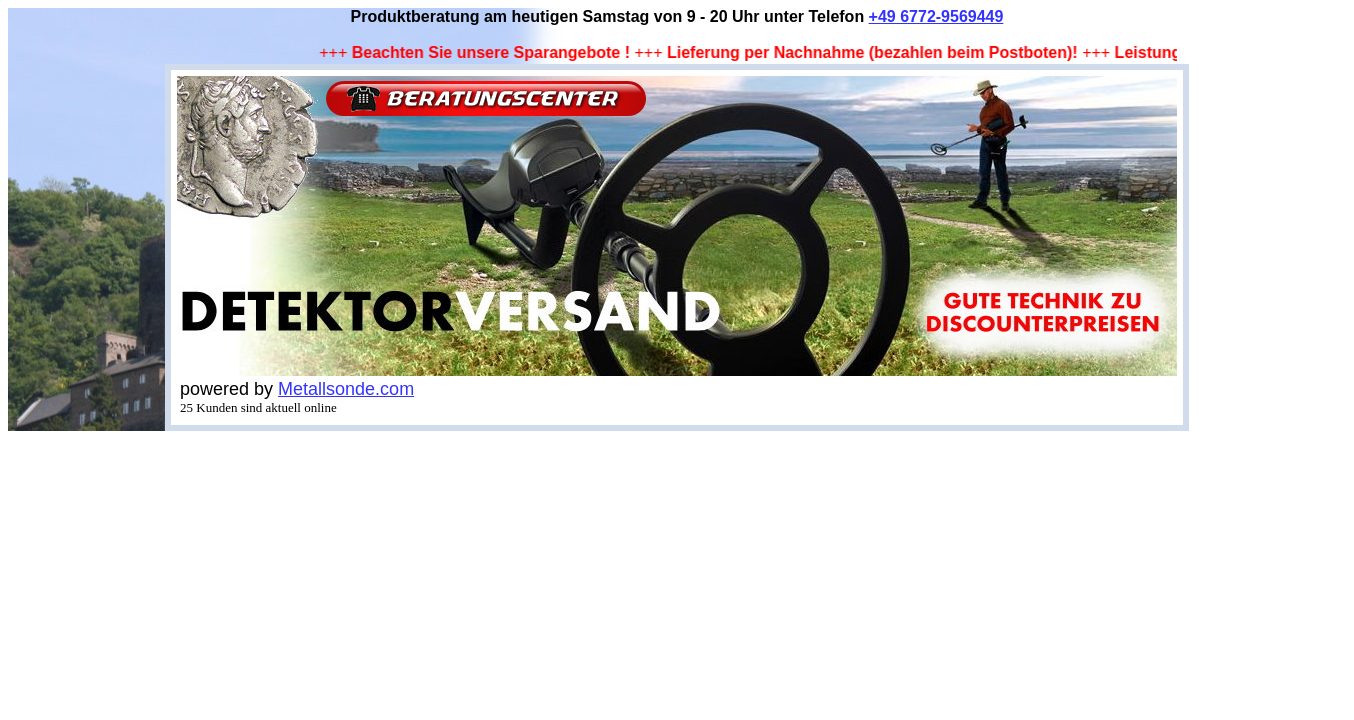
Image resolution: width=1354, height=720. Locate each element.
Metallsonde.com (346, 389)
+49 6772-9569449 (936, 16)
